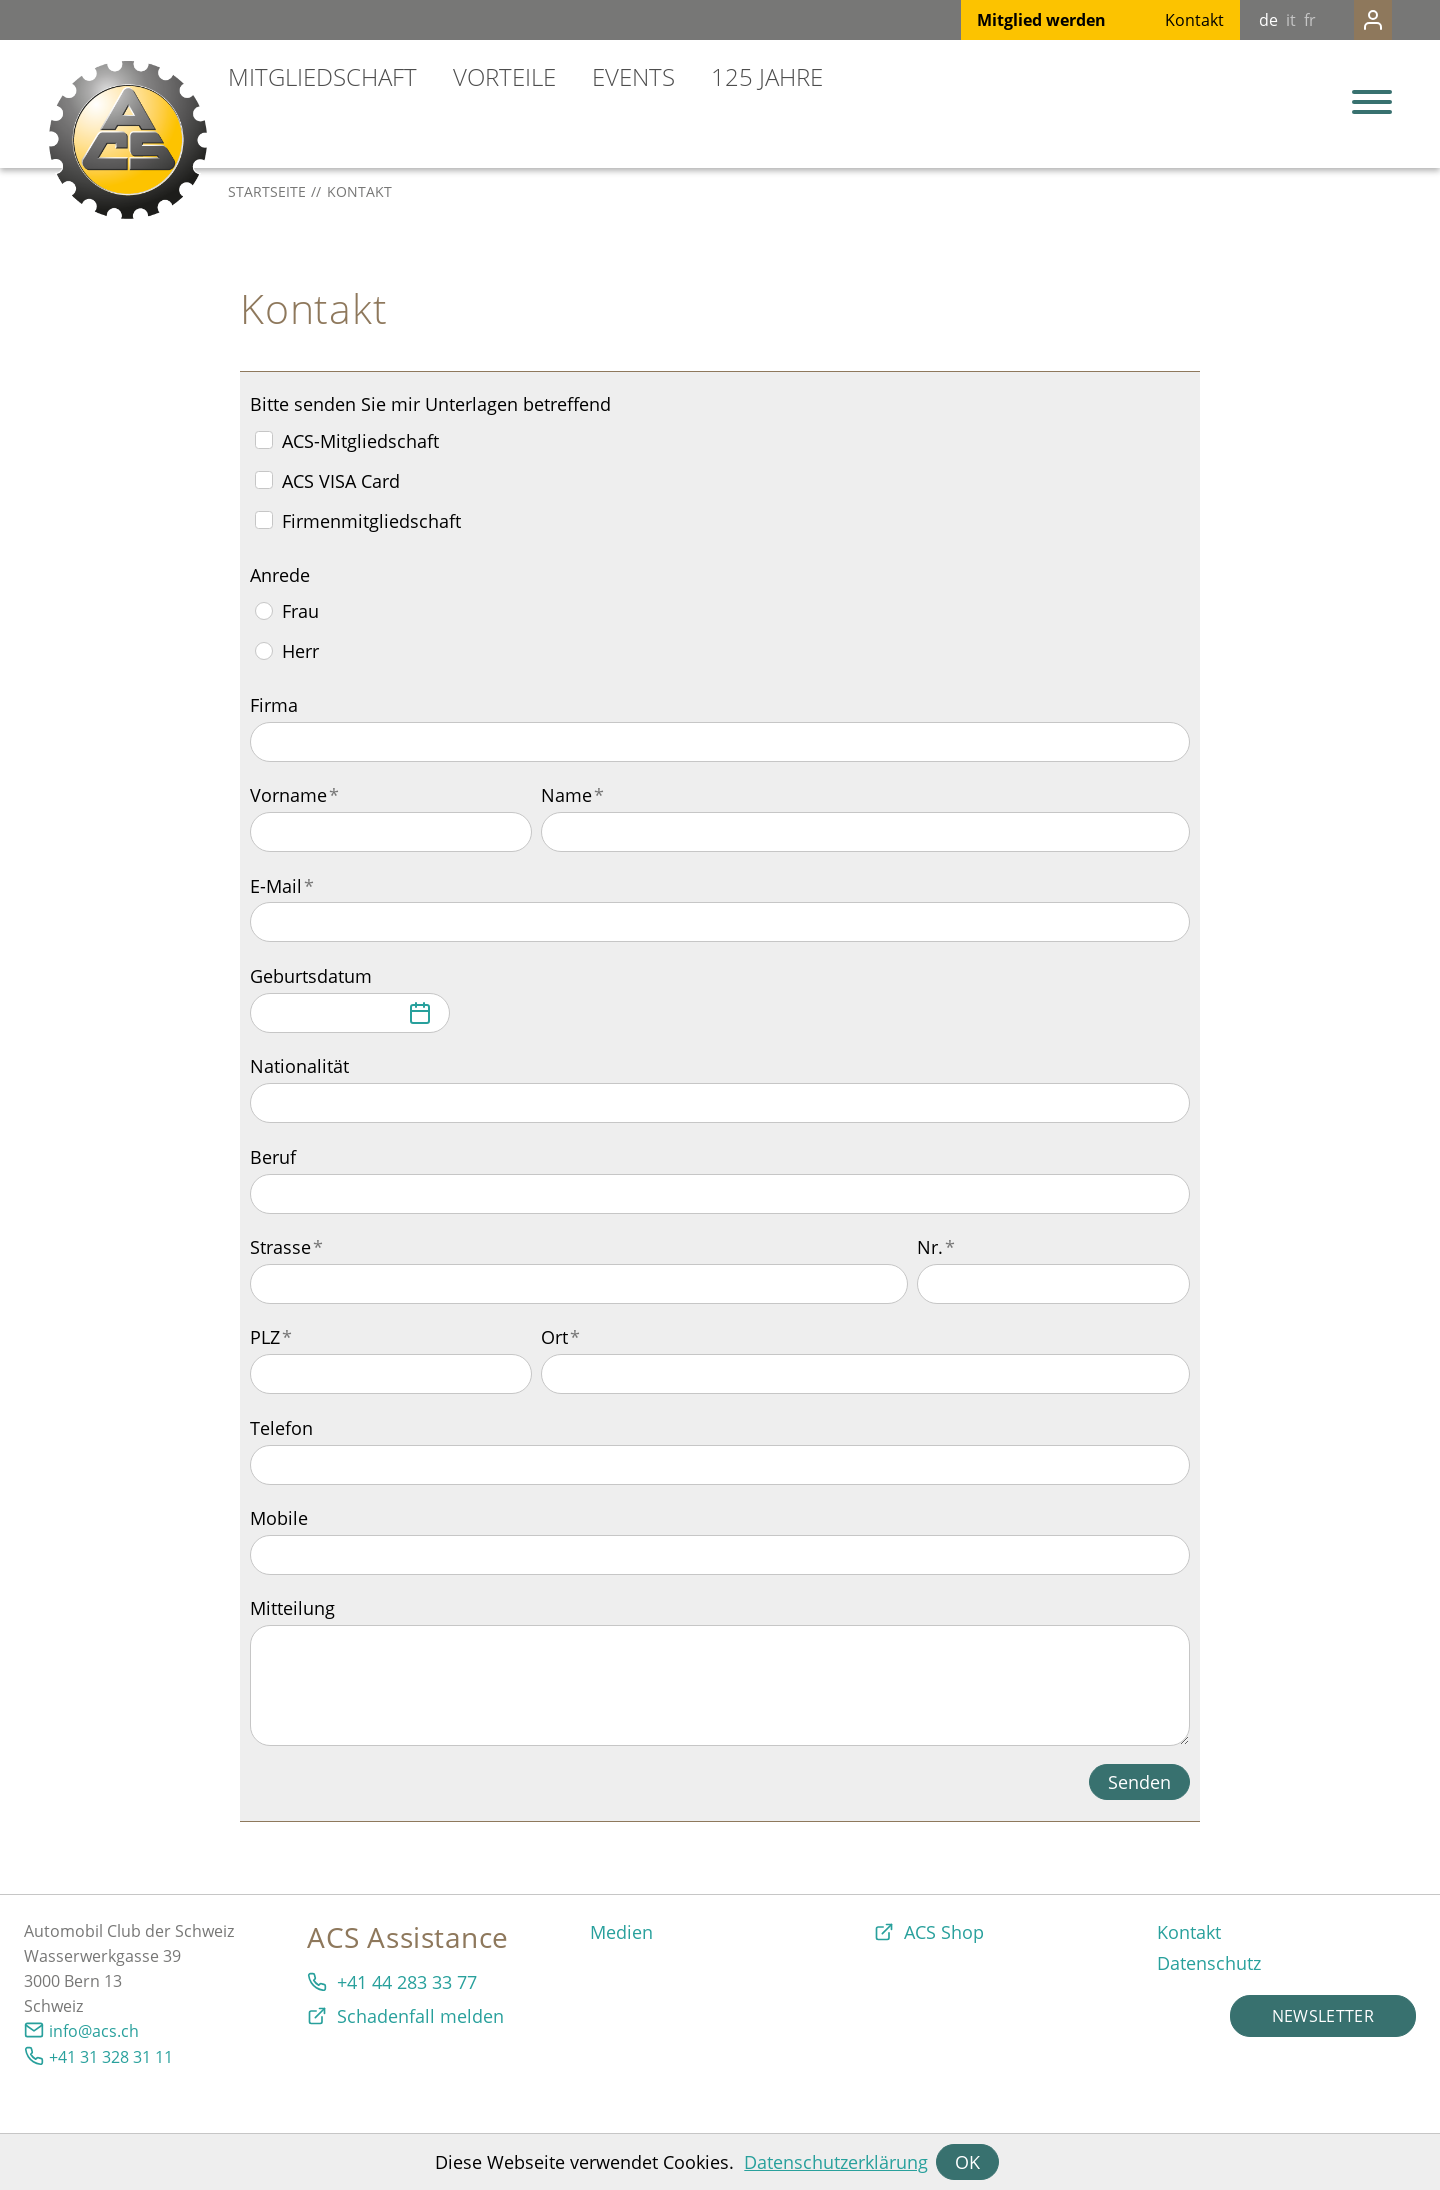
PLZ (271, 1337)
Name (572, 795)
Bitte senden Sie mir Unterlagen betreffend (430, 404)
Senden (1139, 1782)
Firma (274, 705)
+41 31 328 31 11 (111, 2057)
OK (967, 2162)
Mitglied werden (1001, 20)
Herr (300, 651)
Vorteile (504, 76)
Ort (560, 1337)
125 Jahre (767, 76)
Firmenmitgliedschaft (371, 521)
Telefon (281, 1428)
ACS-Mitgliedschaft (360, 441)
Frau (300, 611)
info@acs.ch (94, 2031)
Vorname (294, 795)
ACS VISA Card (341, 481)
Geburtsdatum (311, 976)
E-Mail (282, 886)
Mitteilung (292, 1608)
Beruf (273, 1157)
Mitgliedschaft (322, 76)
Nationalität (299, 1066)
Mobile (279, 1518)
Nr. (936, 1247)
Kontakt (1154, 20)
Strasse (286, 1247)
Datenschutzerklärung (836, 2162)
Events (633, 76)
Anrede (280, 575)
